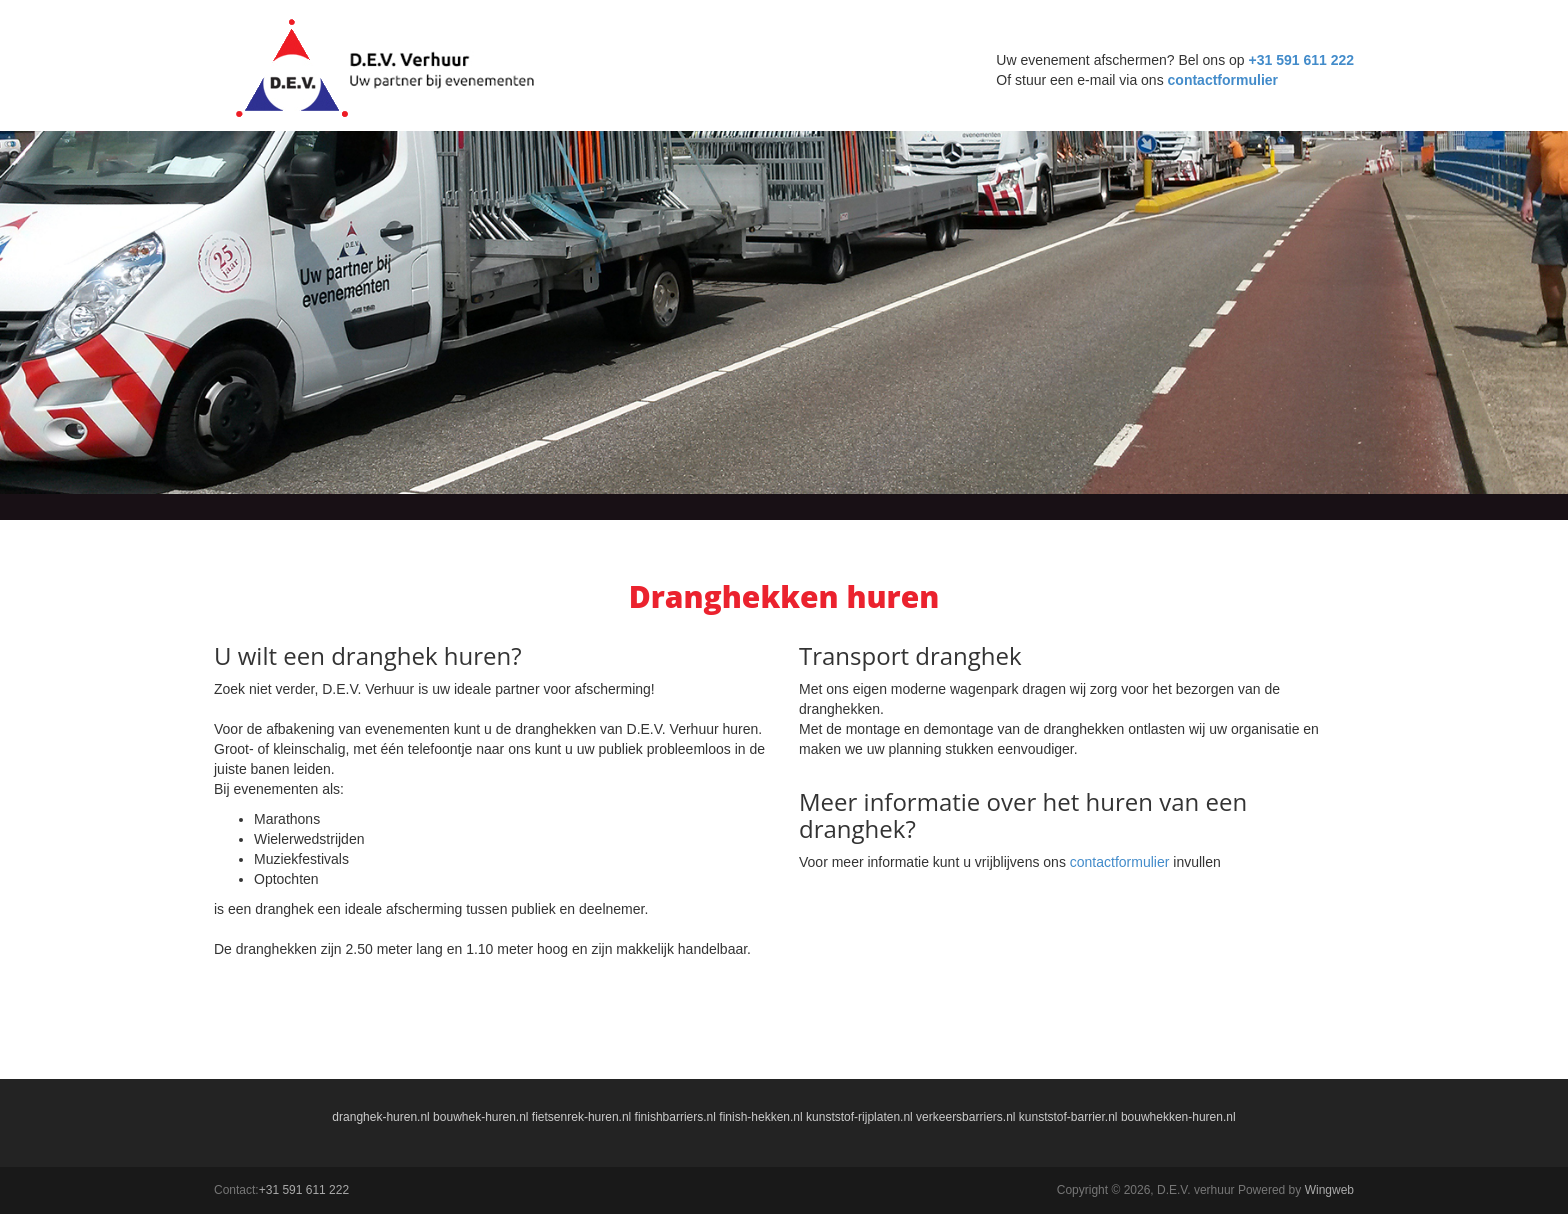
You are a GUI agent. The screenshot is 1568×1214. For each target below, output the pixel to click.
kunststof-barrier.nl (1068, 1117)
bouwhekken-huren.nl (1178, 1117)
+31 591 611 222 (1302, 60)
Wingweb (1329, 1190)
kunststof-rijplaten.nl (859, 1117)
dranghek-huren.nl (380, 1117)
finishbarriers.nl (675, 1117)
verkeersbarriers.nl (965, 1117)
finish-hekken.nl (760, 1117)
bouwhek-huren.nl (480, 1117)
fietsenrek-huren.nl (581, 1117)
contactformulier (1223, 80)
